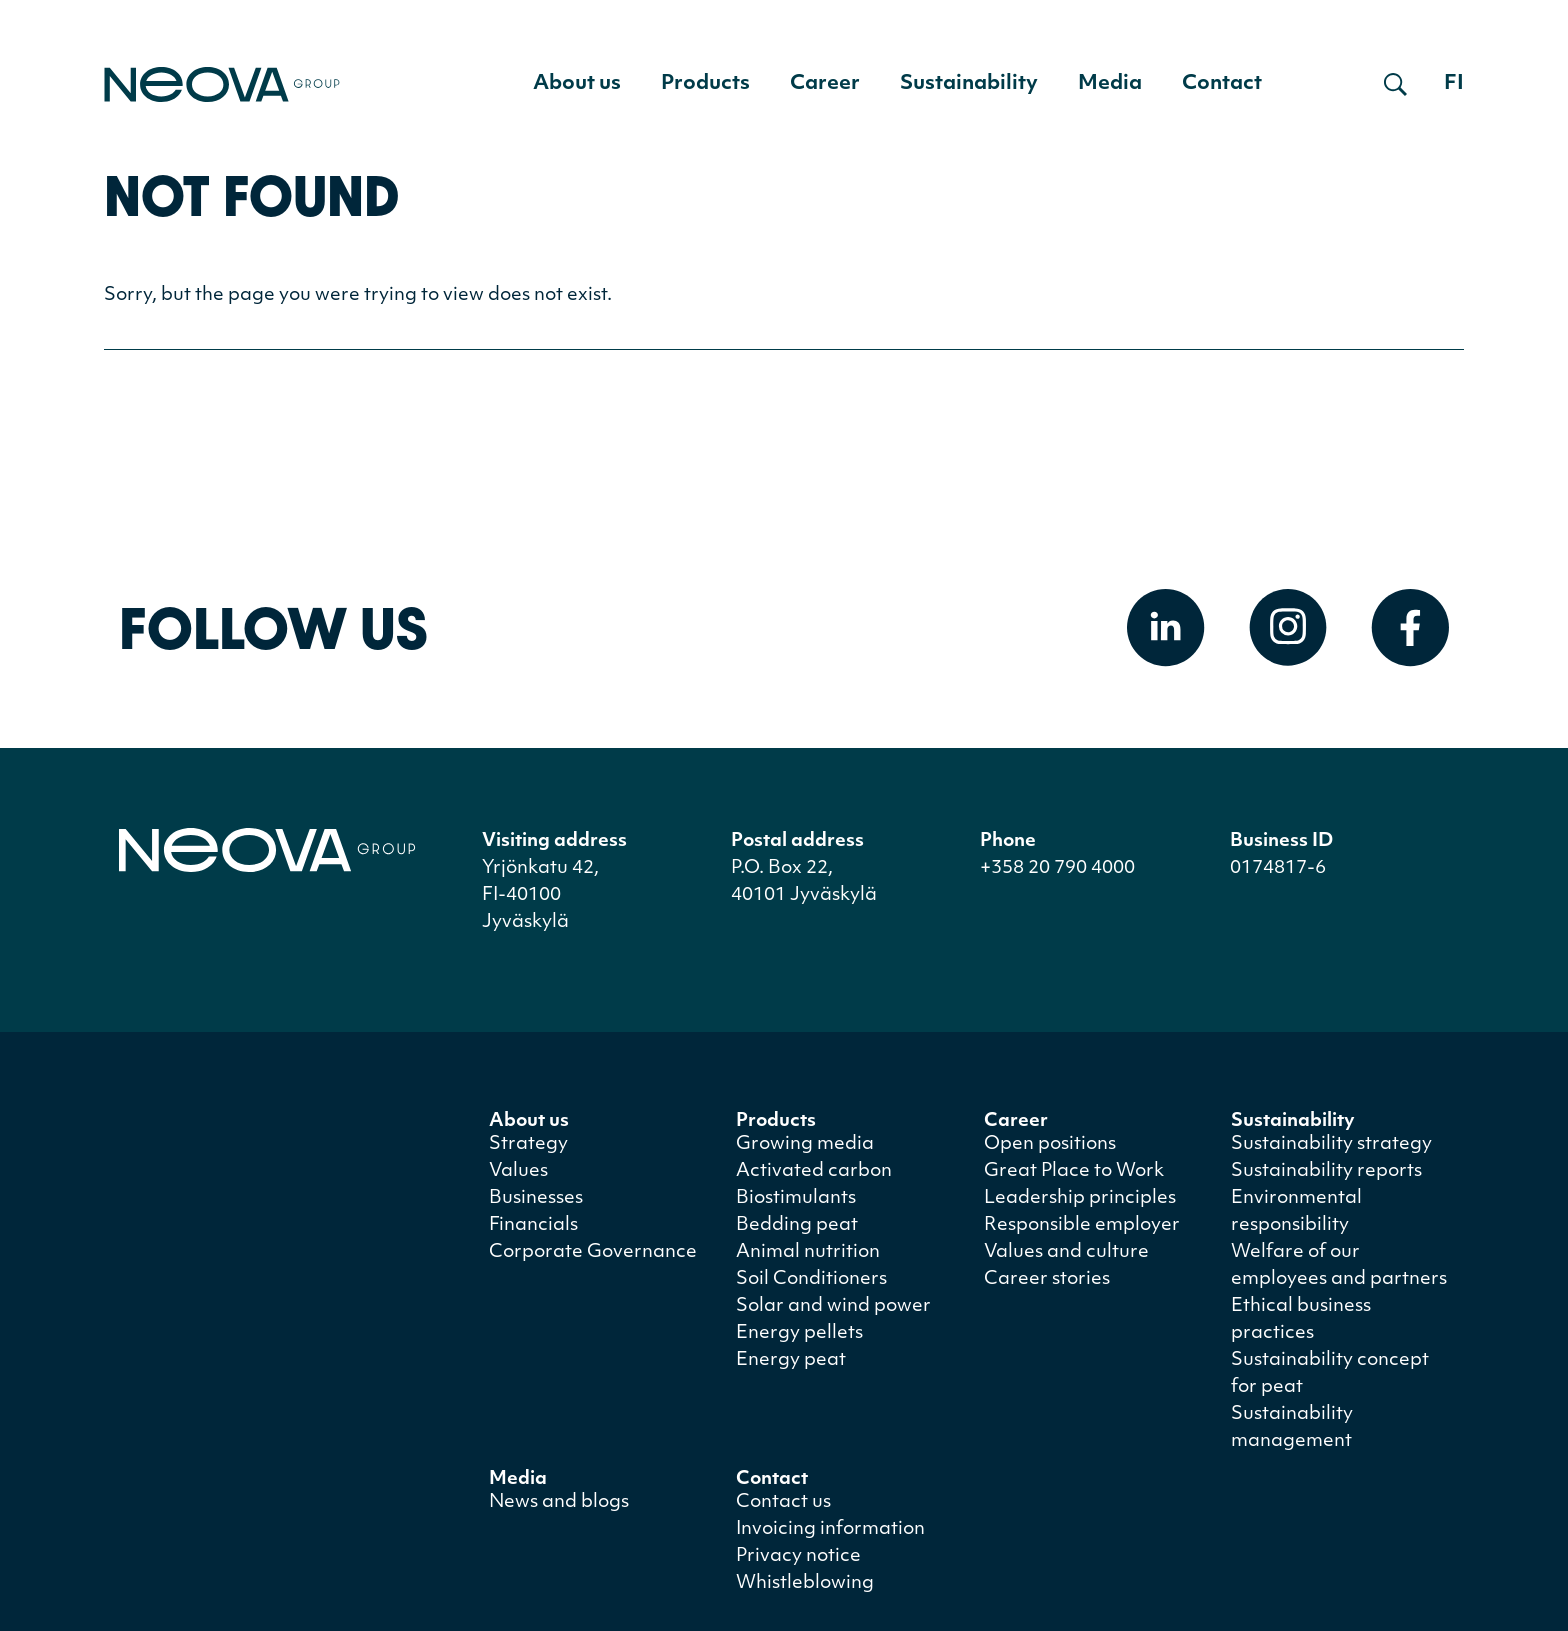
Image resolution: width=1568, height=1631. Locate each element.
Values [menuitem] (518, 1171)
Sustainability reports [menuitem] (1326, 1171)
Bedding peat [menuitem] (797, 1225)
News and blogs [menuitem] (559, 1502)
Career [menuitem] (825, 84)
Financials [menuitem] (533, 1225)
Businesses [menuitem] (536, 1198)
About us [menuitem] (577, 84)
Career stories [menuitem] (1047, 1279)
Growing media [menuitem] (805, 1144)
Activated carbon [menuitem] (814, 1171)
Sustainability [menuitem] (969, 84)
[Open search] (1395, 84)
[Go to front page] (222, 84)
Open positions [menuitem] (1050, 1144)
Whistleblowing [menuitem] (805, 1583)
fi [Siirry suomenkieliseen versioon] (1454, 84)
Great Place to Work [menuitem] (1074, 1171)
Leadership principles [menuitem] (1080, 1198)
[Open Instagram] (1288, 628)
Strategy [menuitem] (528, 1144)
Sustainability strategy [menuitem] (1331, 1144)
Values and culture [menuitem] (1066, 1252)
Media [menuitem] (1110, 84)
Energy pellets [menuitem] (799, 1333)
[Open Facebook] (1410, 628)
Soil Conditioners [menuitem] (811, 1279)
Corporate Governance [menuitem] (593, 1252)
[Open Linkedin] (1166, 628)
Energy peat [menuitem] (791, 1360)
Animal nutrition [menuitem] (808, 1252)
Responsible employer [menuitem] (1082, 1225)
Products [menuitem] (705, 84)
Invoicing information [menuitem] (830, 1529)
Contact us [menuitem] (783, 1502)
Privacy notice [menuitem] (798, 1556)
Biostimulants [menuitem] (796, 1198)
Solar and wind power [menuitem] (833, 1306)
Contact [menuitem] (1222, 84)
